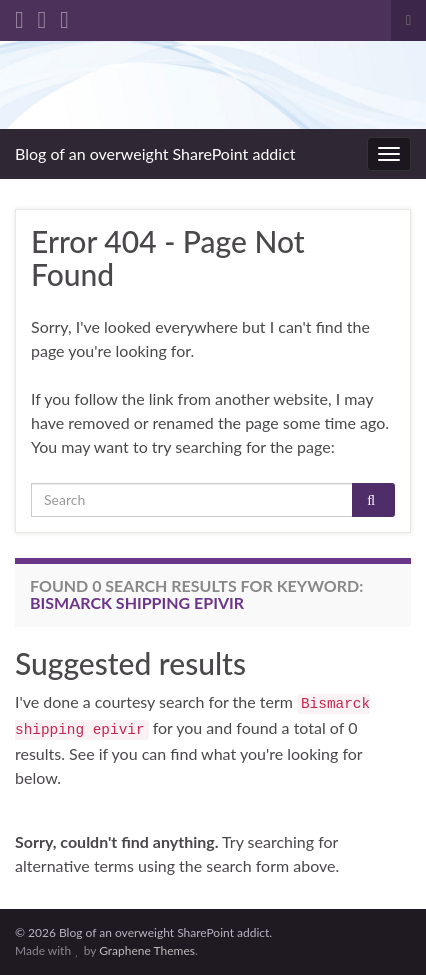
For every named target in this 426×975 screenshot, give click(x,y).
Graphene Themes (147, 950)
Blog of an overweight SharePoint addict (155, 153)
